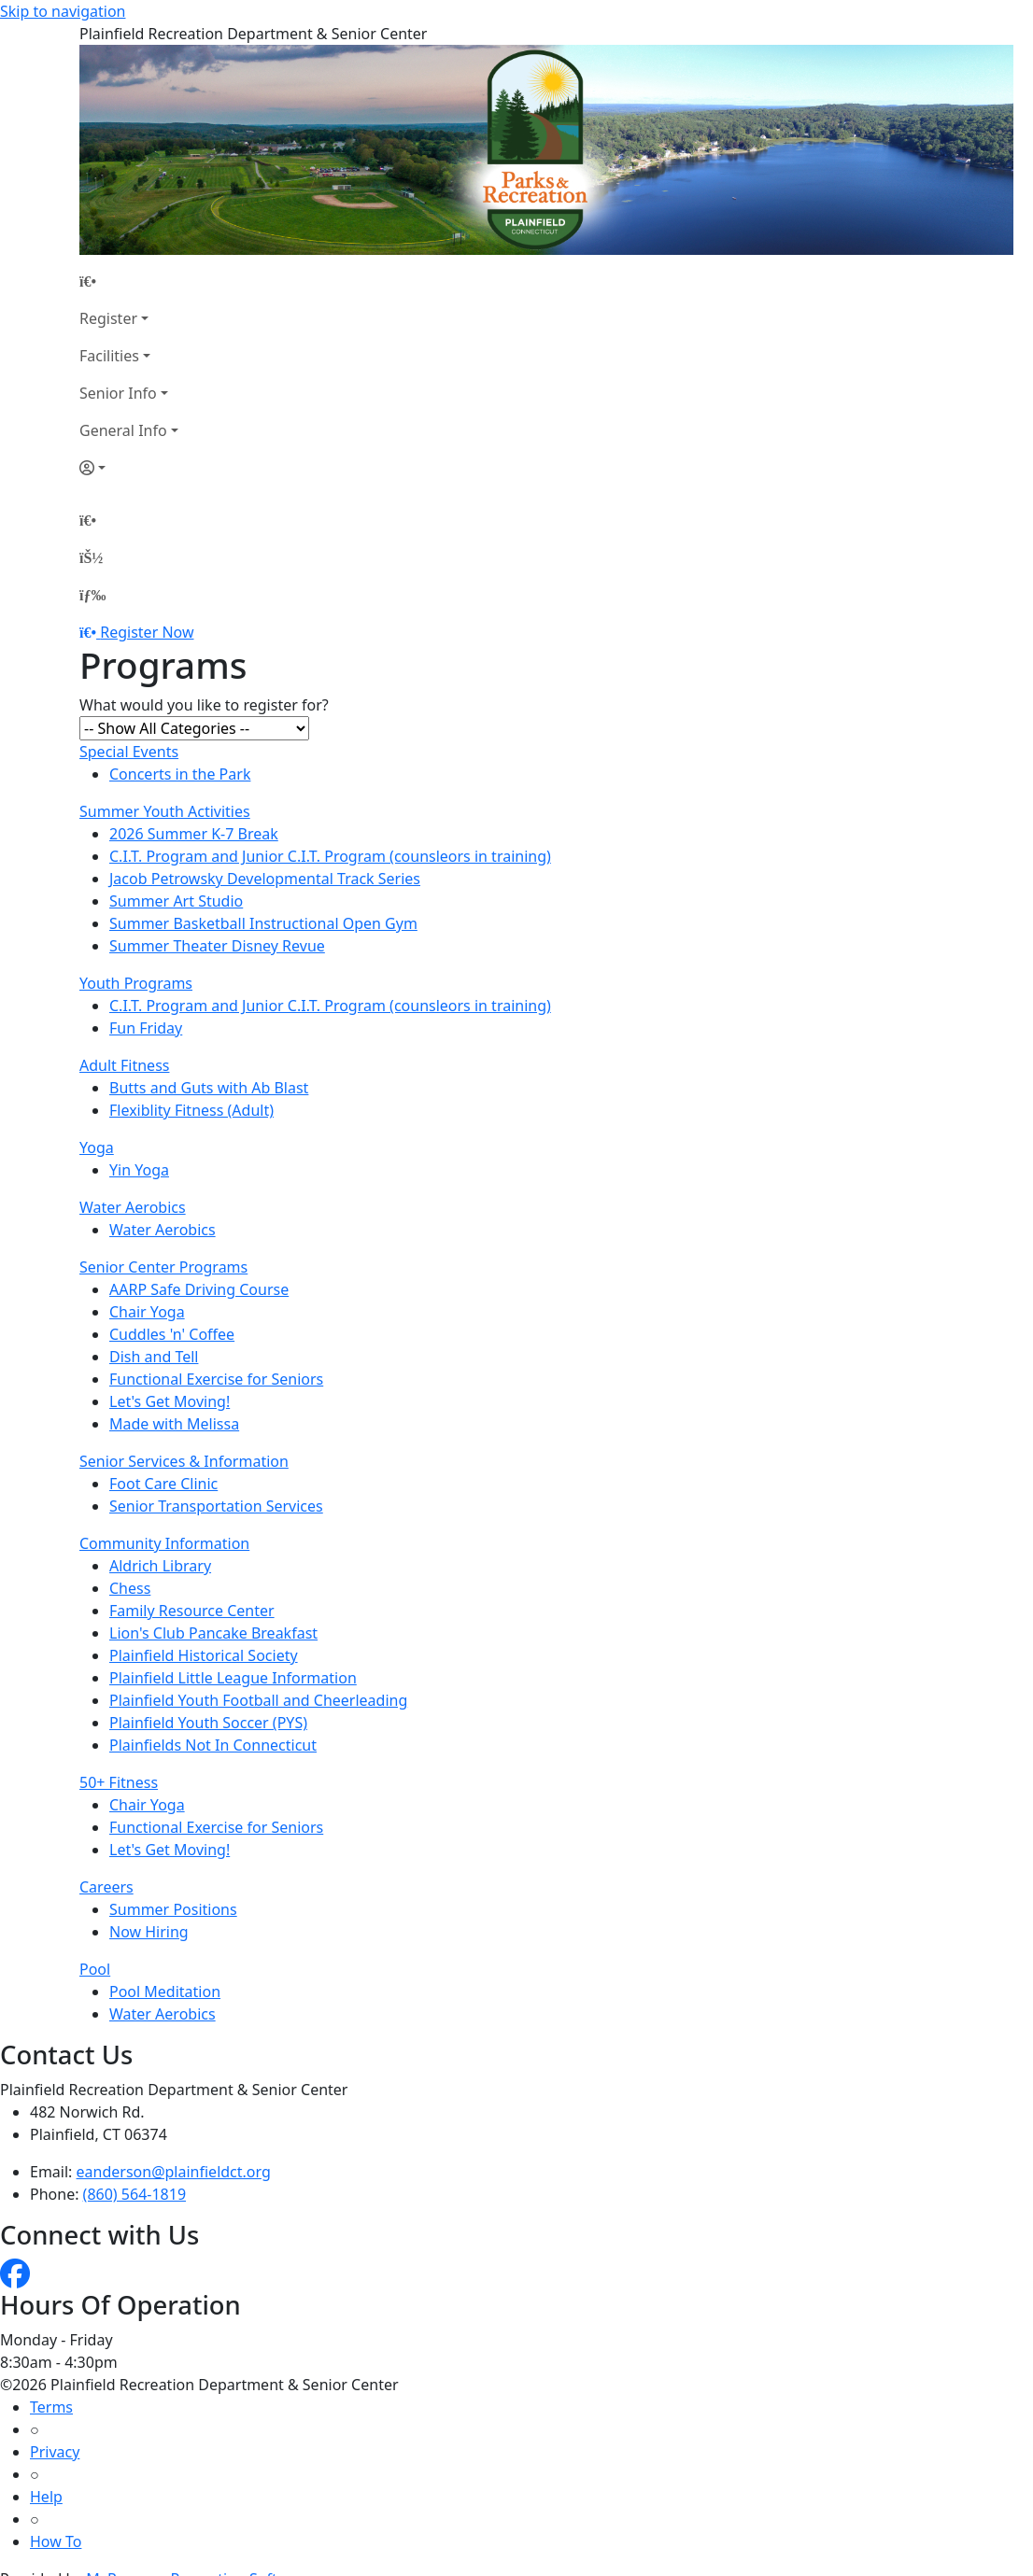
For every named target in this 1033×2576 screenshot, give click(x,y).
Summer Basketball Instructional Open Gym (263, 923)
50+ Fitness (118, 1782)
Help (46, 2496)
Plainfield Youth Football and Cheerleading (258, 1700)
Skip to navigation (62, 11)
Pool (94, 1969)
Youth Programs (135, 983)
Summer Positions (173, 1909)
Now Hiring (149, 1931)
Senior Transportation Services (216, 1506)
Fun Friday (145, 1028)
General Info (123, 430)
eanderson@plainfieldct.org (174, 2171)
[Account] (128, 467)
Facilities (109, 355)
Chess (129, 1588)
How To (55, 2541)
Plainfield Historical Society (203, 1655)
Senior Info (118, 393)
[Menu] (92, 594)
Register (108, 318)
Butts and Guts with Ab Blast (208, 1087)
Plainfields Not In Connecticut (213, 1745)
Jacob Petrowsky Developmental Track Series (264, 878)
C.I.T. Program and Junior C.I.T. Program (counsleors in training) (330, 856)
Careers (106, 1887)
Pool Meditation (164, 1991)
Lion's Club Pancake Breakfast (213, 1633)
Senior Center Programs (163, 1267)
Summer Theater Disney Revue (217, 946)
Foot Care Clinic (163, 1483)
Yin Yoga (139, 1170)
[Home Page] (128, 281)
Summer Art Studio (176, 901)
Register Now (146, 632)
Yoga (96, 1147)
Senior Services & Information (184, 1461)
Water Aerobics (132, 1207)
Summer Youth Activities (164, 811)
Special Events (128, 751)
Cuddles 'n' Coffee (171, 1334)
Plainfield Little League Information (233, 1678)
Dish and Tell (153, 1356)
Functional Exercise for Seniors (216, 1379)
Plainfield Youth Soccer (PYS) (208, 1722)
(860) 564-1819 (134, 2194)
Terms (51, 2407)
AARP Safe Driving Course (199, 1289)
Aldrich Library (160, 1565)
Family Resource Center (192, 1610)
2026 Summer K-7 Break (193, 833)
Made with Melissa (174, 1424)
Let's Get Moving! (169, 1401)
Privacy (54, 2452)
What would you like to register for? (204, 705)
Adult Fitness (124, 1065)
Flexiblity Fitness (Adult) (191, 1110)
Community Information (164, 1543)
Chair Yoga (147, 1312)
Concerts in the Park (179, 774)
